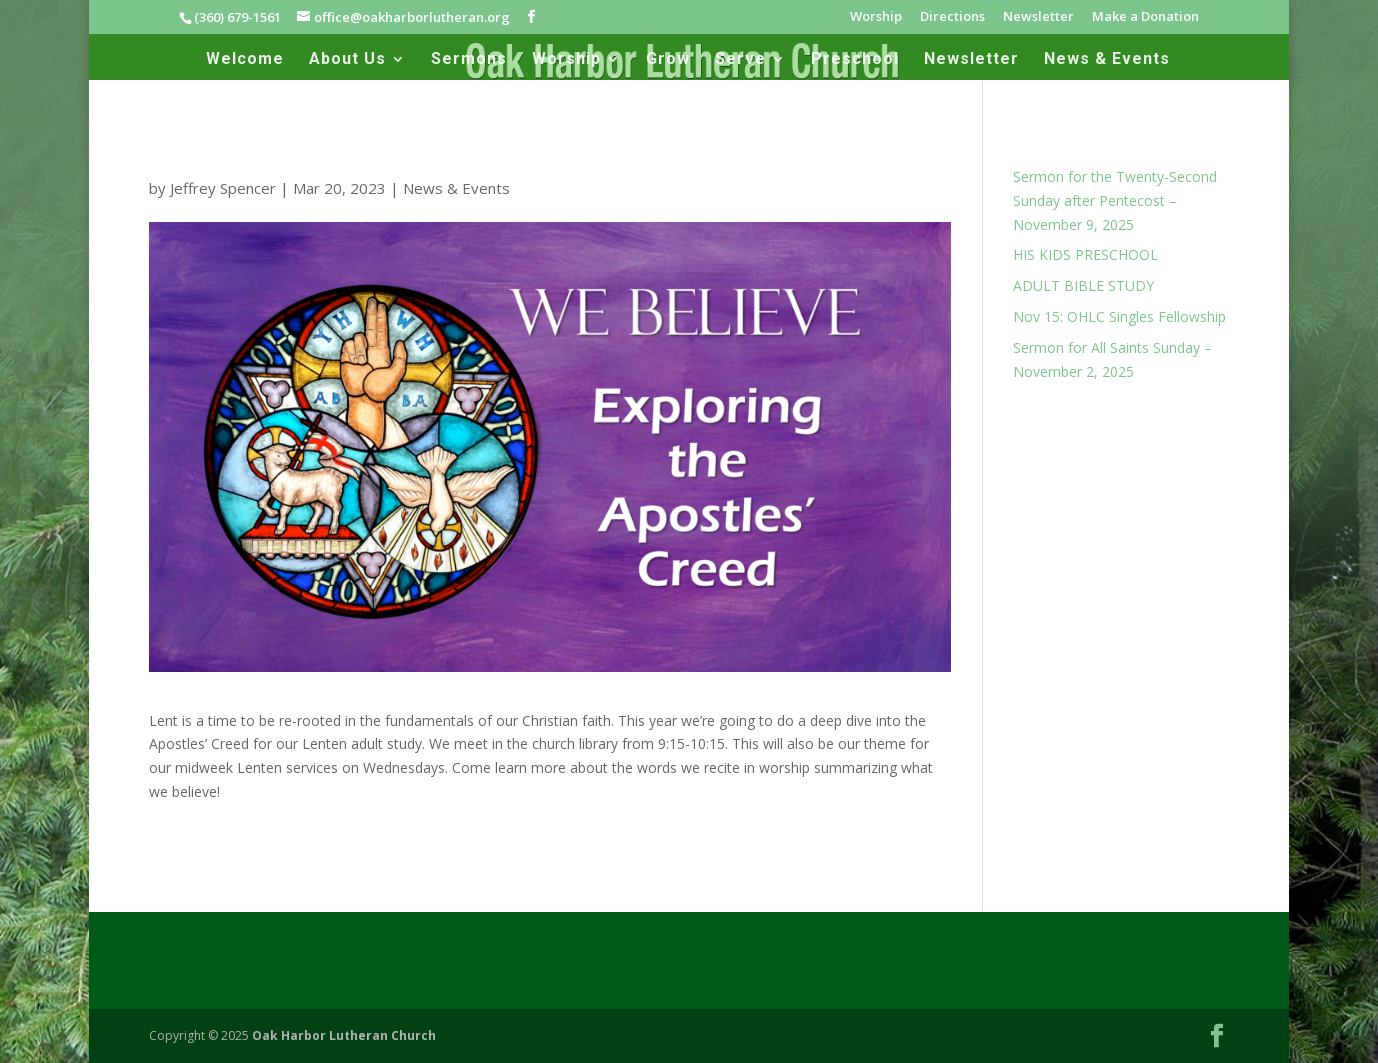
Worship (876, 17)
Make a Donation (1145, 17)
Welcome (245, 60)
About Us (347, 60)
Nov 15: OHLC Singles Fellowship (1119, 316)
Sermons (469, 60)
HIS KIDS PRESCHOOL (1085, 254)
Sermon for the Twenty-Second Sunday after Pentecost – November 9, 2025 (1115, 200)
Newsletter (1038, 17)
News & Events (1107, 60)
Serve (740, 60)
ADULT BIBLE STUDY (1083, 285)
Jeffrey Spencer (223, 188)
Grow (668, 60)
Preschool (855, 60)
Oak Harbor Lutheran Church (344, 1035)
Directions (952, 17)
